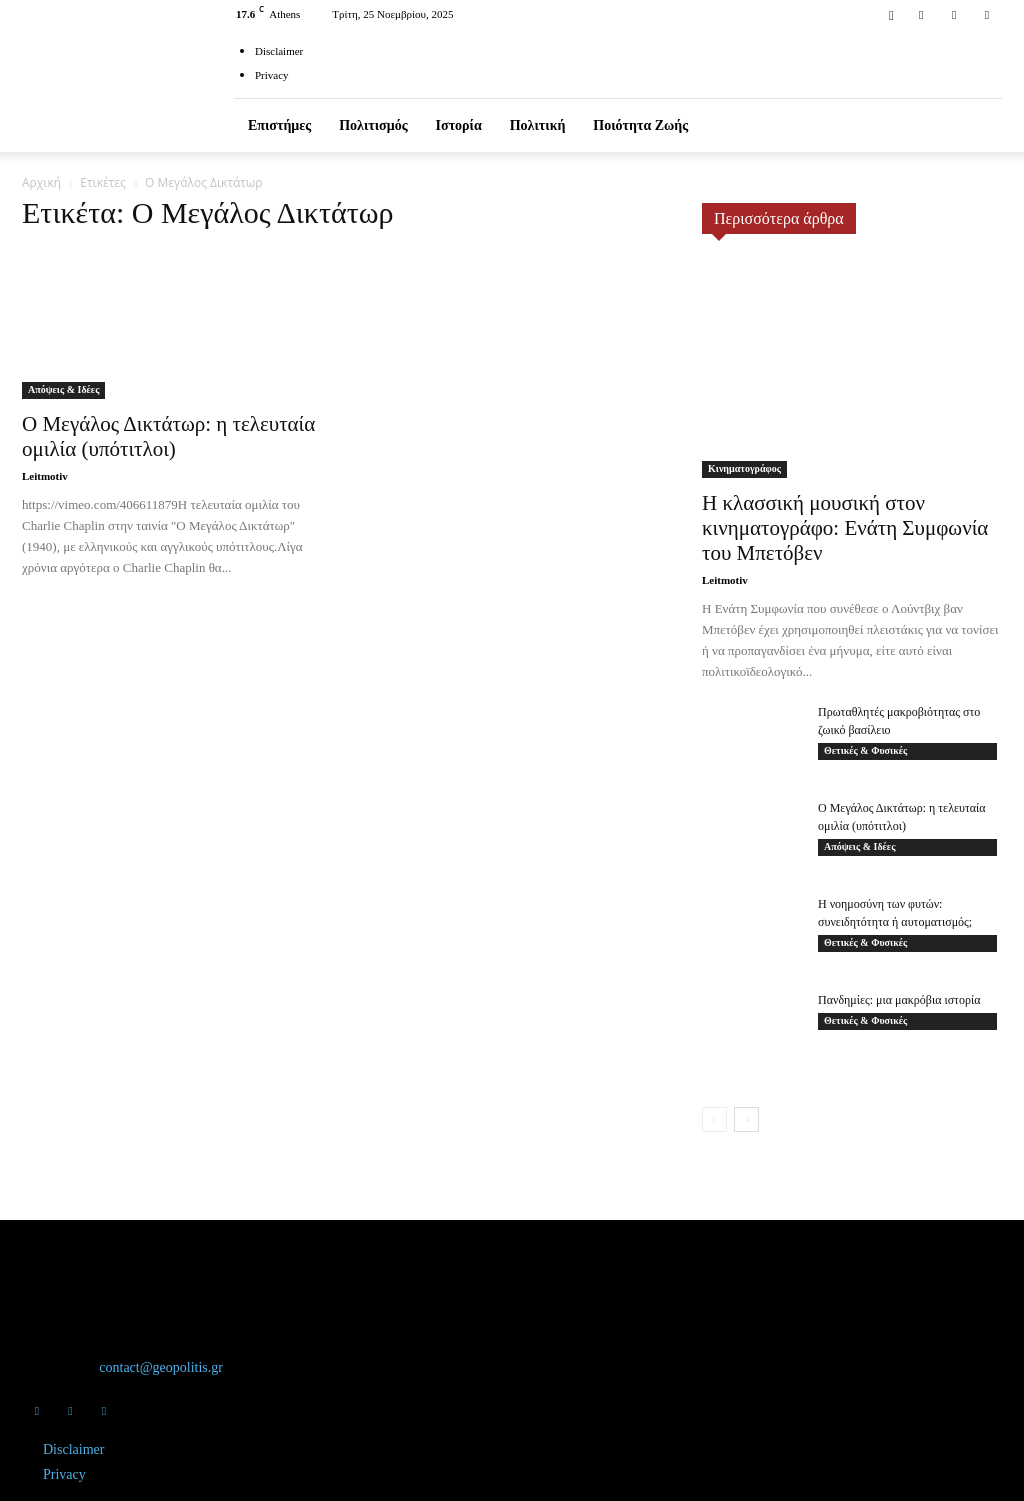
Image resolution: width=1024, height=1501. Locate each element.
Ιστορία (459, 125)
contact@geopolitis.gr (161, 1367)
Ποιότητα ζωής (640, 125)
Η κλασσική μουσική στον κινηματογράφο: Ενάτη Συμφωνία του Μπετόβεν (845, 528)
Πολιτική (538, 125)
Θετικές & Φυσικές (865, 750)
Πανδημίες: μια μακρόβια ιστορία (899, 1000)
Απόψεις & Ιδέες (63, 389)
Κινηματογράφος (744, 468)
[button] (891, 13)
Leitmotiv (45, 476)
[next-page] (746, 1119)
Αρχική (41, 182)
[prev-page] (714, 1119)
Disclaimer (279, 51)
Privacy (272, 75)
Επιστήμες (279, 125)
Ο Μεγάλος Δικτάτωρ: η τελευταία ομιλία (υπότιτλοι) (168, 436)
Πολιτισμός (373, 125)
